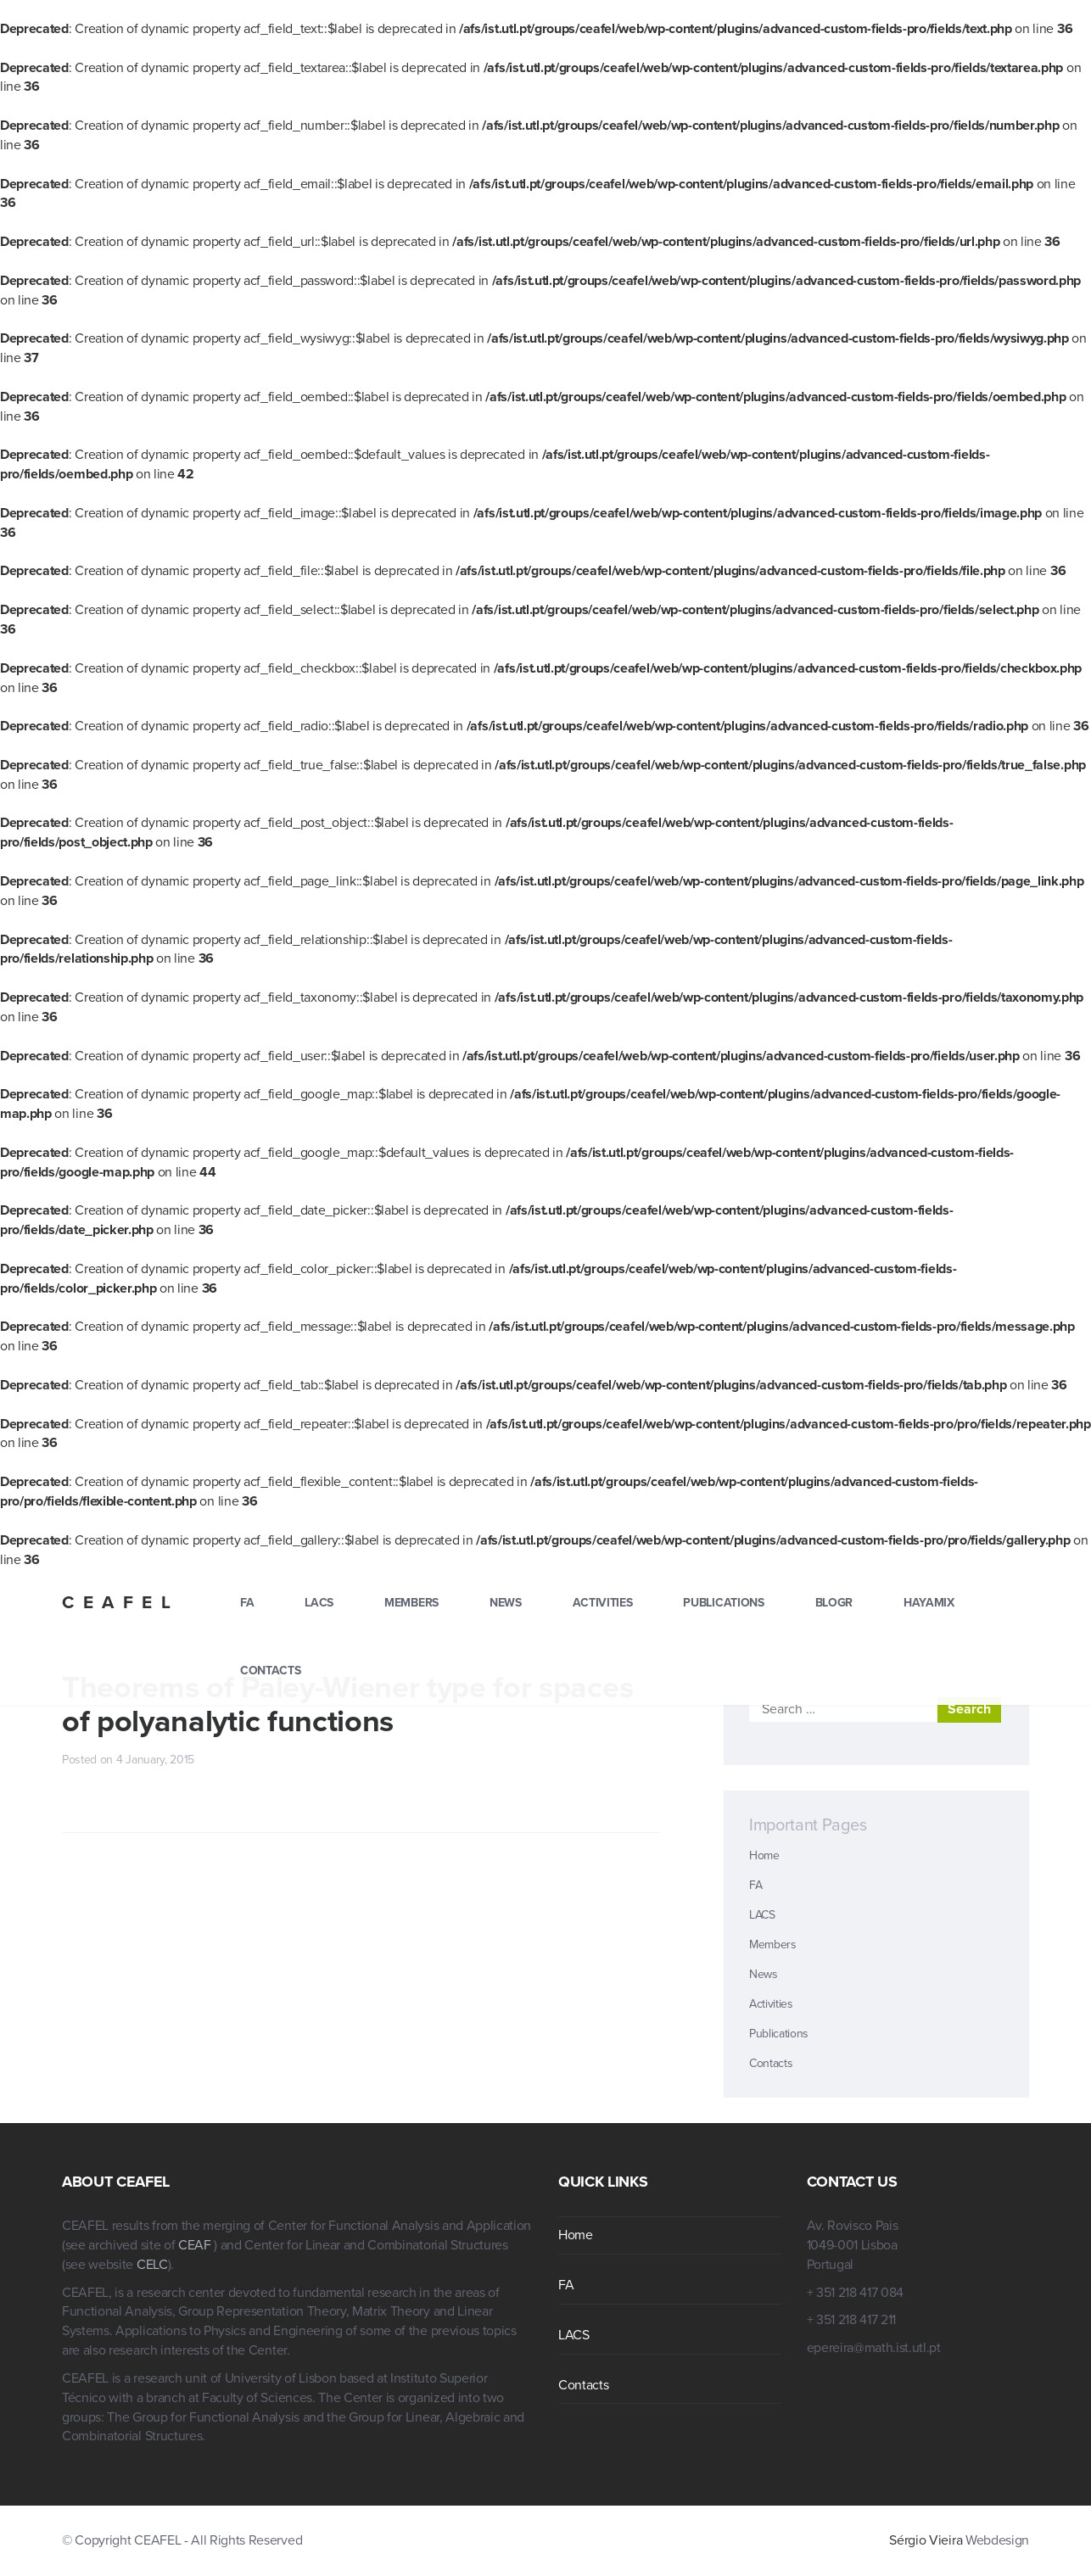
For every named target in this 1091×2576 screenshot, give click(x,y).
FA (247, 1602)
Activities (603, 1602)
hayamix (929, 1602)
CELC (152, 2264)
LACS (319, 1602)
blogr (834, 1602)
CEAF (196, 2245)
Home (764, 1855)
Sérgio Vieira (925, 2540)
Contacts (270, 1670)
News (506, 1602)
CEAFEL (120, 1602)
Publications (723, 1602)
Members (411, 1602)
